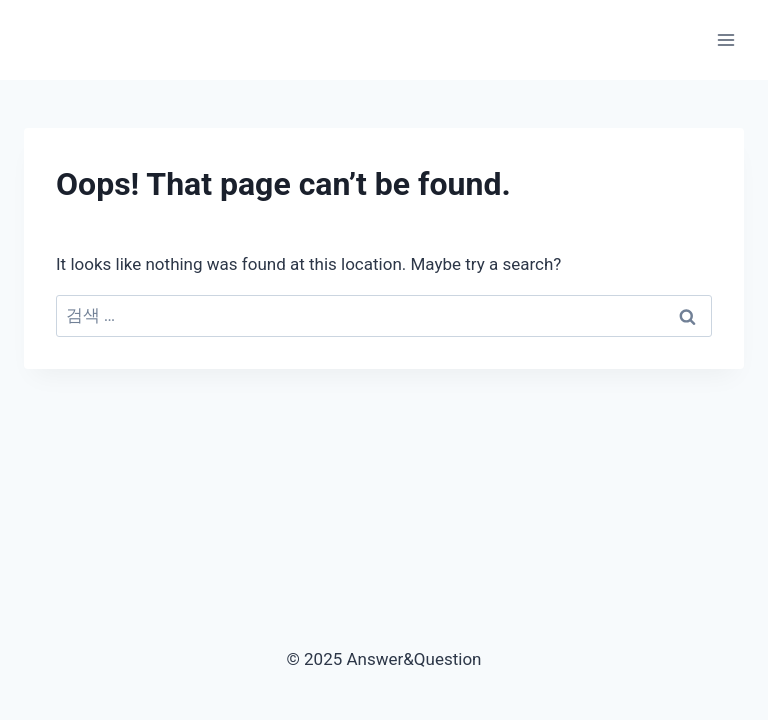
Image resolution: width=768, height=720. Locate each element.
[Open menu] (725, 39)
